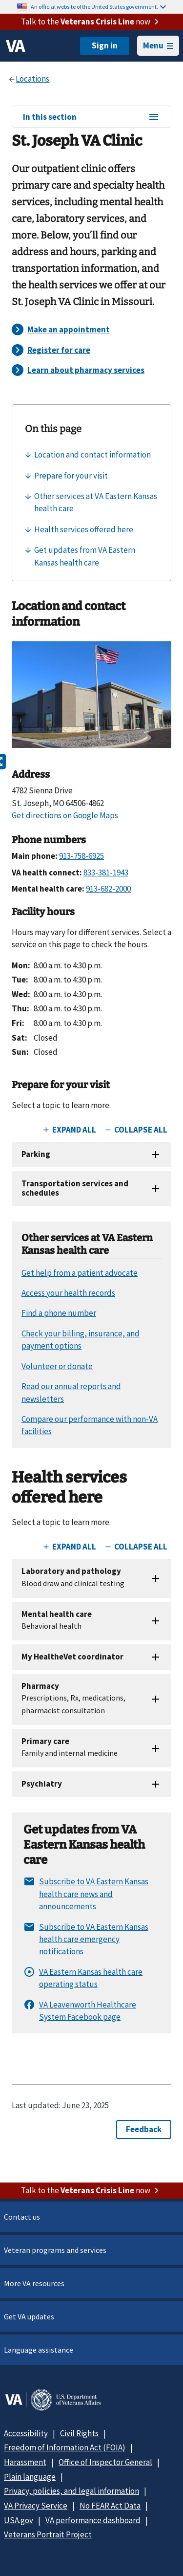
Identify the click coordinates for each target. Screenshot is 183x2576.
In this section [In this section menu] (91, 117)
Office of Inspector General (105, 2462)
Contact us (22, 2217)
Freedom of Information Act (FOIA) (64, 2447)
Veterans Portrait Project (48, 2534)
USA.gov (18, 2520)
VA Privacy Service (35, 2505)
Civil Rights (79, 2433)
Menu (158, 45)
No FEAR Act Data (110, 2505)
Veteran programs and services (55, 2250)
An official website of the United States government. (98, 6)
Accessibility (26, 2433)
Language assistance (38, 2350)
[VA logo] (15, 46)
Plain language (30, 2476)
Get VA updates (29, 2316)
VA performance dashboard (93, 2520)
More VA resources (34, 2283)
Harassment (25, 2462)
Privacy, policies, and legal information (71, 2491)
